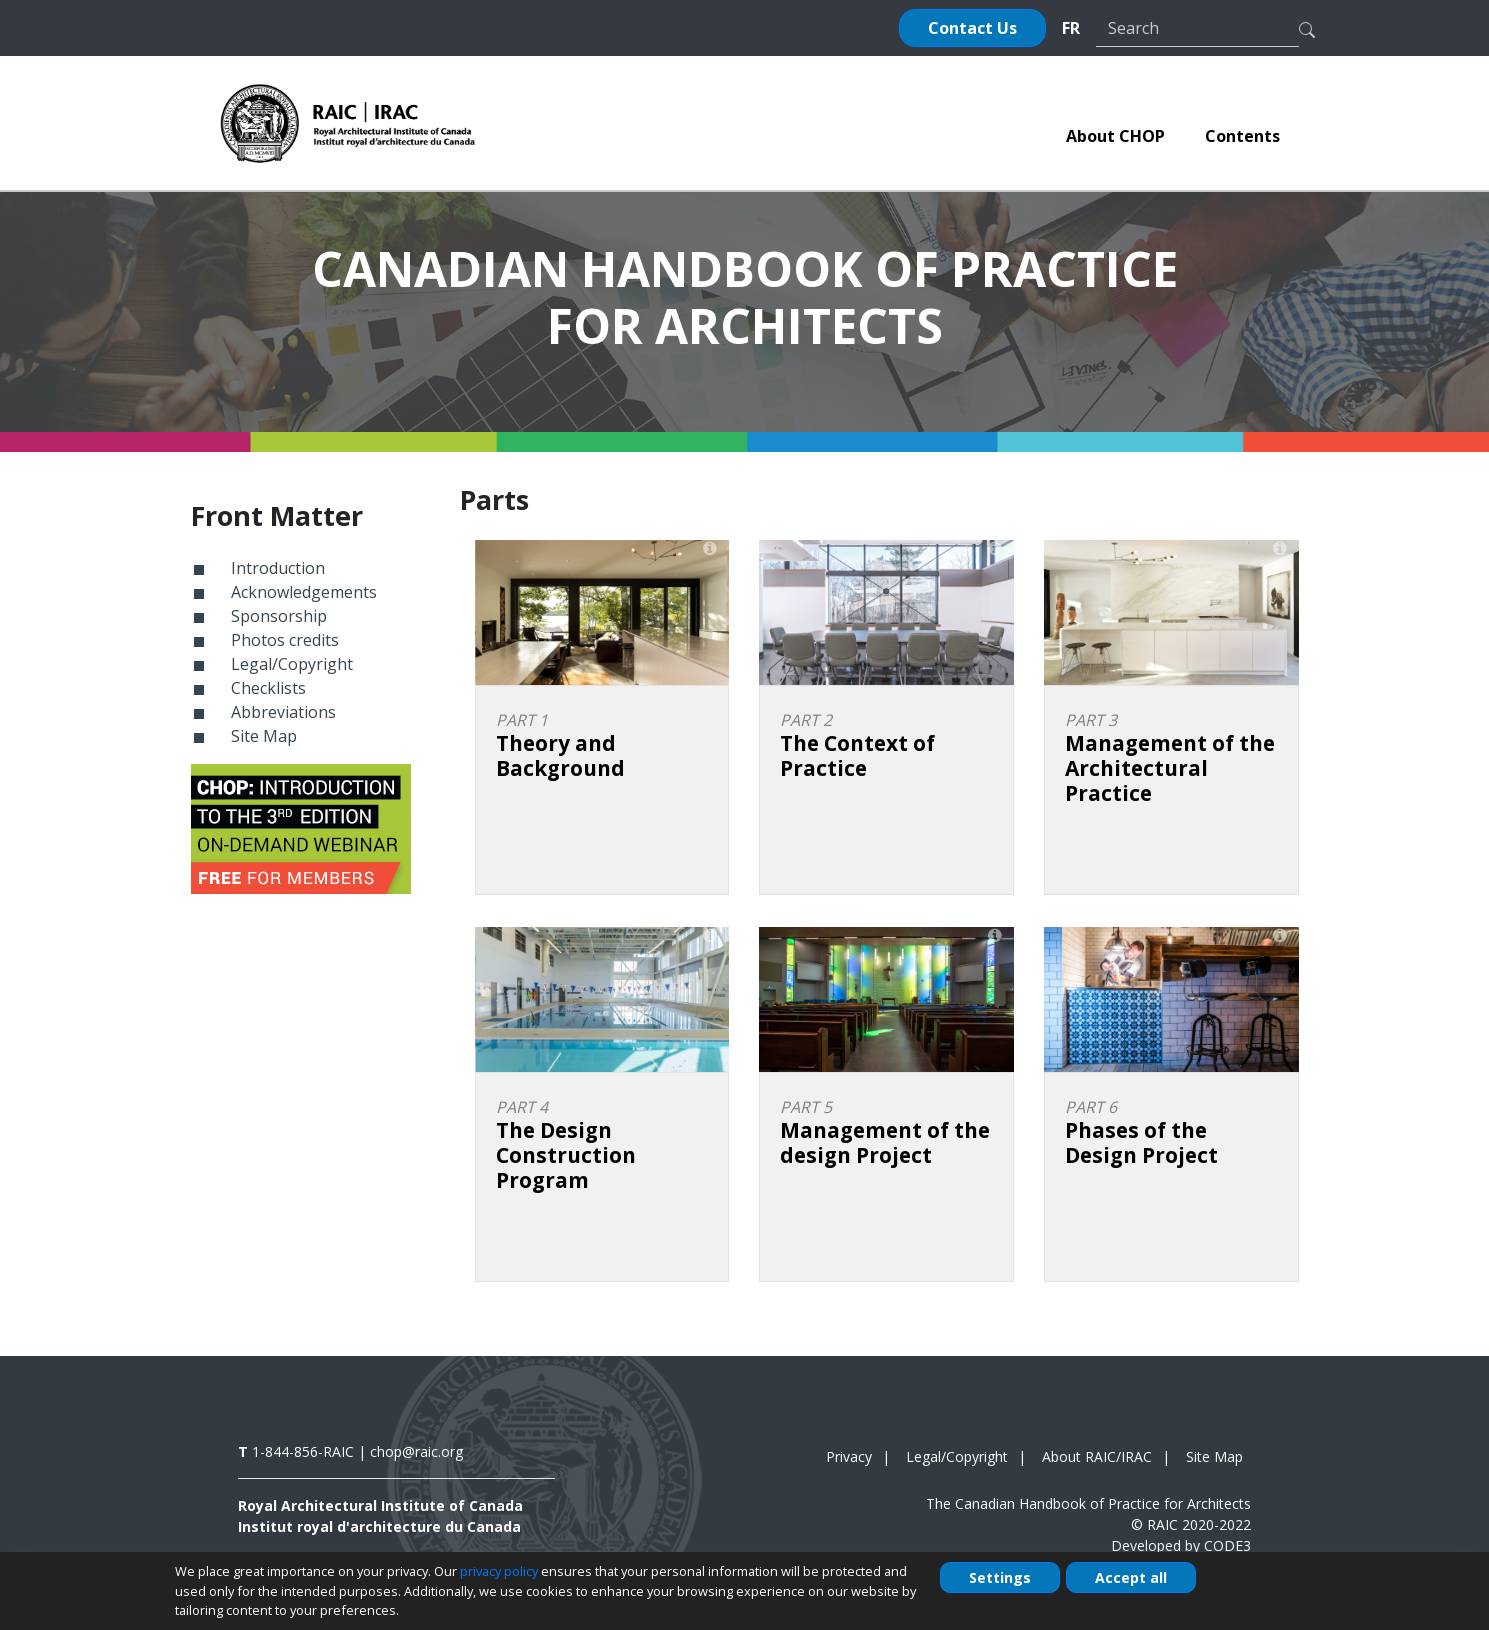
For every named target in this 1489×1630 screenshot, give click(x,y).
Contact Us (972, 28)
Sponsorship (279, 616)
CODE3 (1227, 1545)
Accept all (1131, 1577)
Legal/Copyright (292, 664)
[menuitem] (1115, 136)
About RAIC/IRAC (1097, 1456)
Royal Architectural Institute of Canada (380, 1505)
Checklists (268, 688)
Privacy (849, 1456)
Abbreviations (283, 712)
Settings (1000, 1577)
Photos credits (285, 640)
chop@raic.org (416, 1451)
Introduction (278, 568)
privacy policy (499, 1571)
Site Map (264, 736)
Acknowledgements (304, 592)
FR (1071, 28)
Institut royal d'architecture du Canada (379, 1526)
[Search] (1197, 28)
